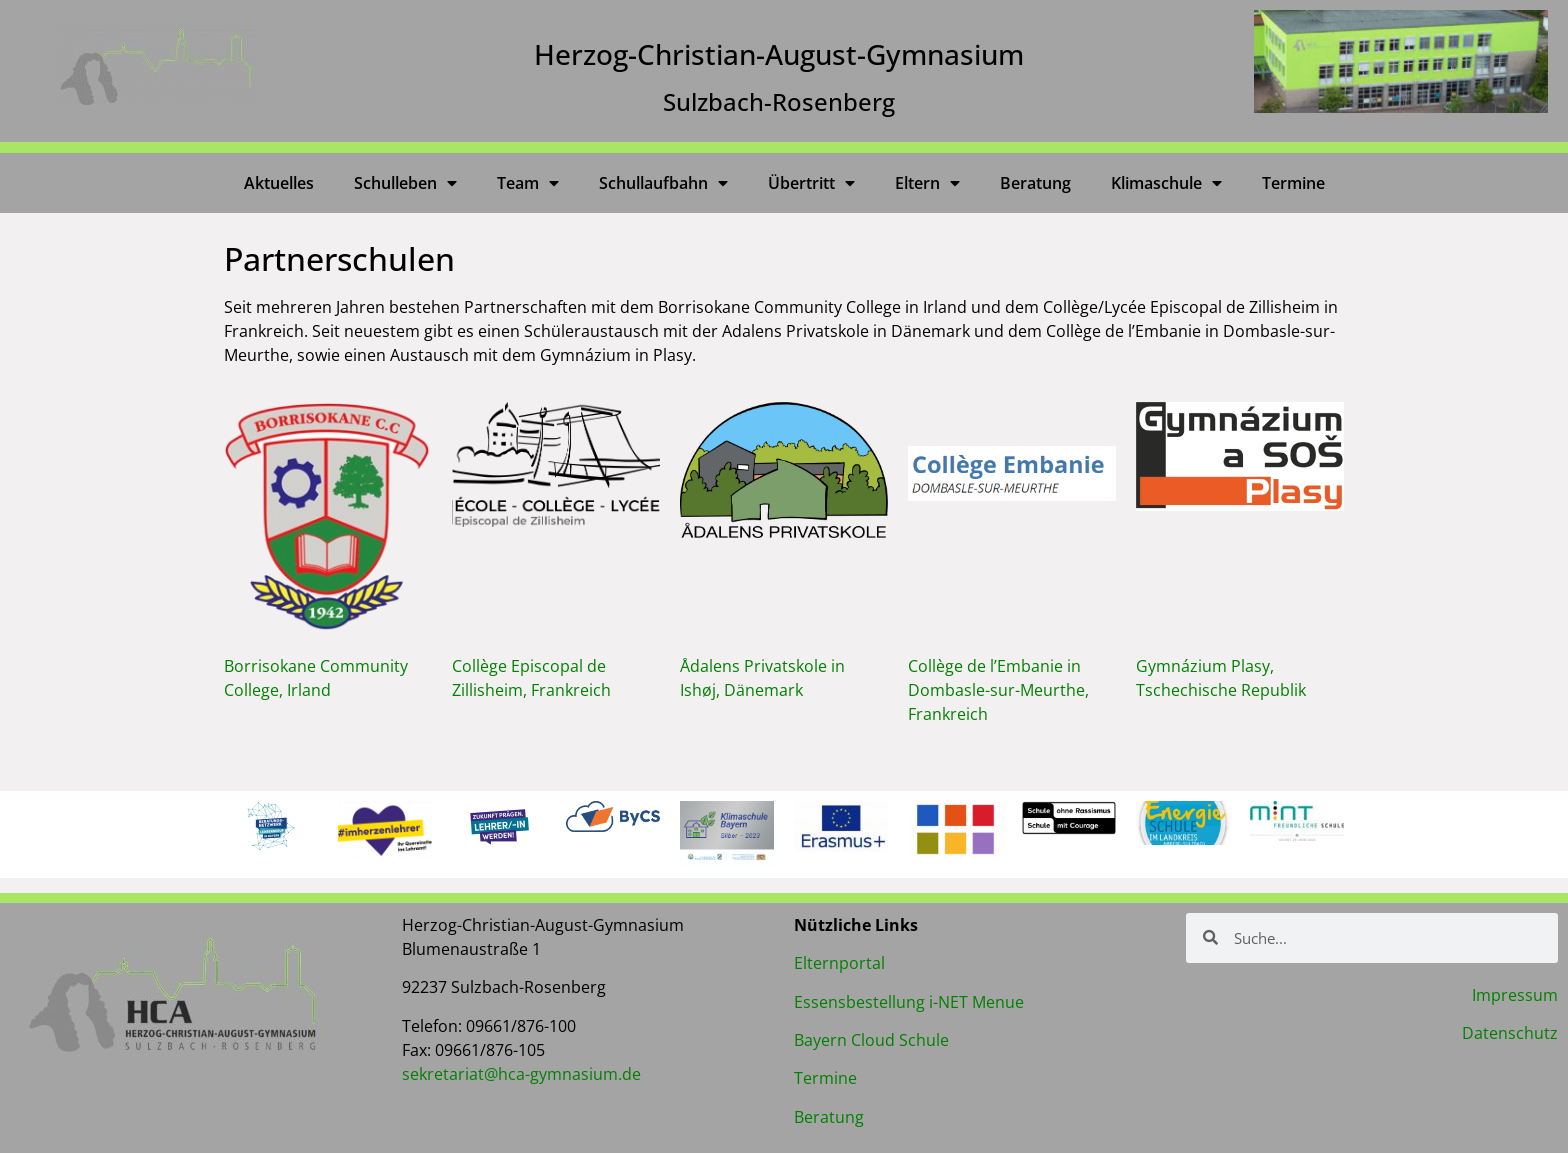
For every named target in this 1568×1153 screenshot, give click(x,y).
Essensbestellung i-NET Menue (909, 1002)
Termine (1293, 183)
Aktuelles (279, 183)
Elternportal (839, 963)
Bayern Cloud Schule (871, 1040)
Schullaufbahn (663, 183)
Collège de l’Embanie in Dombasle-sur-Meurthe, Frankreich (998, 690)
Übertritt (811, 183)
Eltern (927, 183)
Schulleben (405, 183)
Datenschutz (1510, 1033)
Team (528, 183)
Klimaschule (1166, 183)
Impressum (1515, 995)
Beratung (1035, 183)
